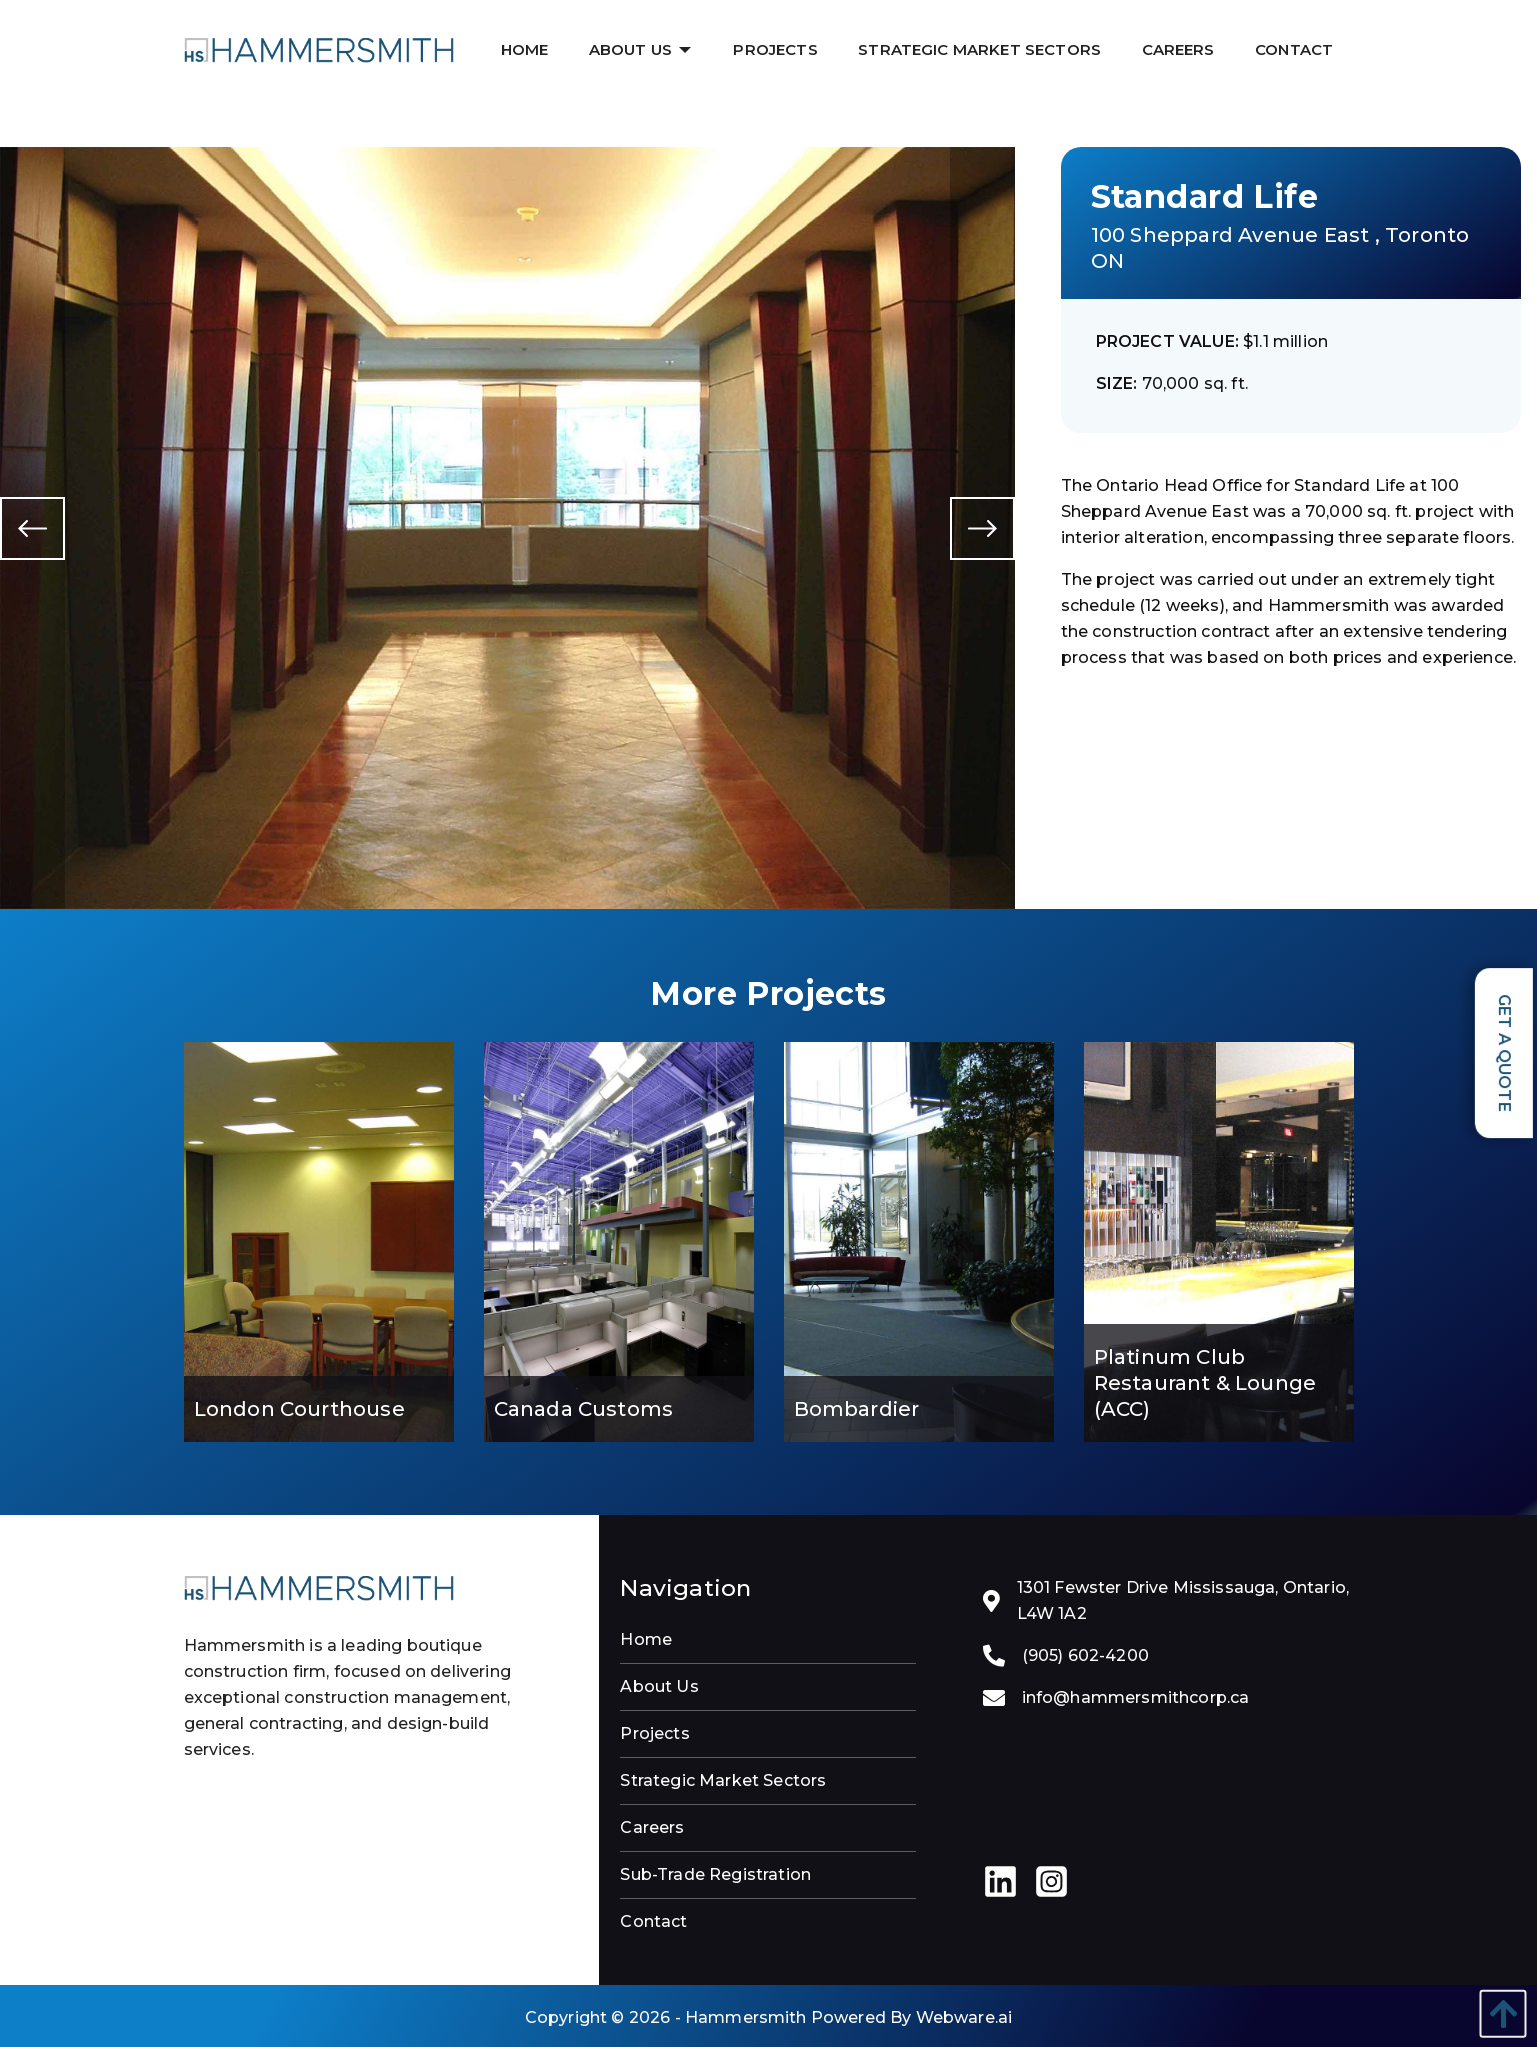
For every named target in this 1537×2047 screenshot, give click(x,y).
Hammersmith (746, 2017)
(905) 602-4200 (1085, 1655)
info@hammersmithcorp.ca (1136, 1697)
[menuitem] (526, 49)
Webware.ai (964, 2017)
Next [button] (982, 527)
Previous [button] (32, 527)
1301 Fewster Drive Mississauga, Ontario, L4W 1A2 (1183, 1600)
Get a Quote (1504, 1053)
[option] (507, 527)
